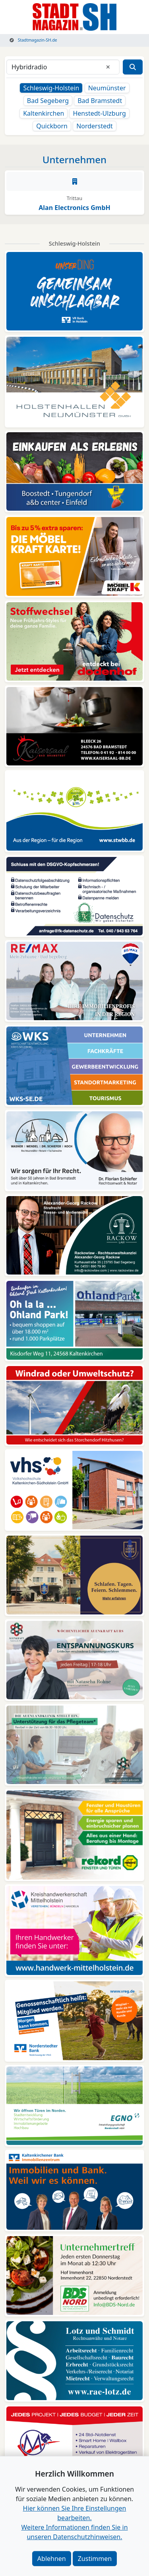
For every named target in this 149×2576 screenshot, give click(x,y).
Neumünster (107, 88)
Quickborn (52, 126)
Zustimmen (95, 2558)
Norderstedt (94, 126)
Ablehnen (51, 2558)
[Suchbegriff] (63, 66)
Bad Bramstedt (99, 100)
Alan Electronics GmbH (74, 207)
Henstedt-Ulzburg (99, 113)
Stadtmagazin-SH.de (33, 40)
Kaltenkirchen (43, 113)
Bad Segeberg (48, 100)
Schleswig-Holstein (51, 88)
